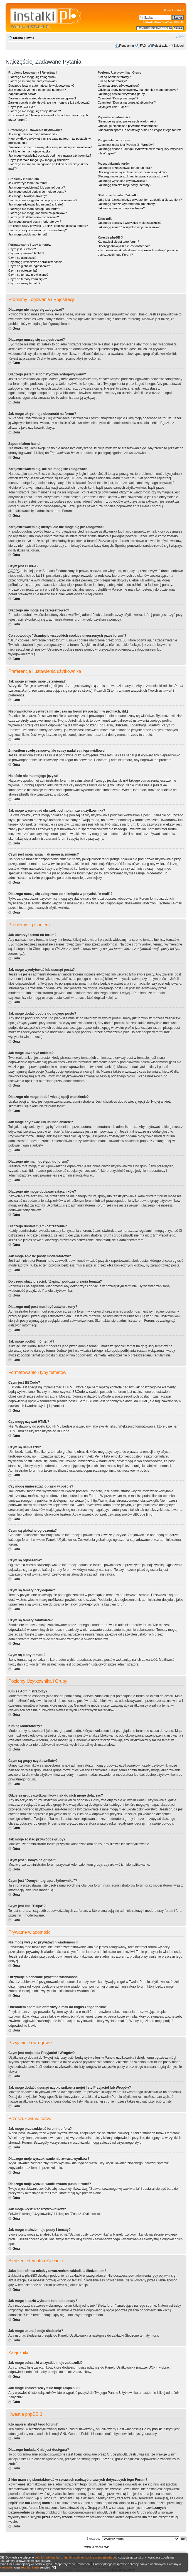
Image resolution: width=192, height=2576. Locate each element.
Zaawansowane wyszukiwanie (163, 21)
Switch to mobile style (96, 2547)
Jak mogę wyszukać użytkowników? (122, 180)
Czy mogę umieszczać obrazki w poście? (36, 262)
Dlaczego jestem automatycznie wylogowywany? (41, 85)
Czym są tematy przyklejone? (28, 274)
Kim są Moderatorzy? (112, 81)
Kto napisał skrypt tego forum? (118, 241)
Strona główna (23, 37)
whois (120, 2494)
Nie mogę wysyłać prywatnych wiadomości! (127, 121)
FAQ (143, 45)
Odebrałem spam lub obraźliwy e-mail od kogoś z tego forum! (139, 130)
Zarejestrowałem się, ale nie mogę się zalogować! (42, 98)
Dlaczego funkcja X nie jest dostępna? (124, 246)
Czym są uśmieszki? (22, 257)
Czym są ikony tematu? (24, 283)
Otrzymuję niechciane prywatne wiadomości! (128, 125)
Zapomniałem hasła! (22, 94)
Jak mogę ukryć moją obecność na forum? (37, 89)
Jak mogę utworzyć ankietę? (27, 196)
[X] (54, 2567)
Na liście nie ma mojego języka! (29, 151)
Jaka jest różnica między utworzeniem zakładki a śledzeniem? (140, 199)
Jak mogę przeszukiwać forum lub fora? (125, 167)
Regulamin (126, 45)
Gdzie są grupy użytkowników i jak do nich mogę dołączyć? (138, 89)
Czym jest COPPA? (21, 107)
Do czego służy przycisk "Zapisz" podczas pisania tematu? (48, 225)
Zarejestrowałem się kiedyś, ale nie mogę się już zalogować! (49, 102)
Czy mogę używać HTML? (26, 253)
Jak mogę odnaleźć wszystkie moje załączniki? (129, 222)
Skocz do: (93, 2538)
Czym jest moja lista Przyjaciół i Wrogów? (126, 144)
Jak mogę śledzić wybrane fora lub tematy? (127, 203)
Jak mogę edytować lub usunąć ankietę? (35, 204)
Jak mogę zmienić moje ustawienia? (32, 134)
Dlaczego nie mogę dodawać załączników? (37, 213)
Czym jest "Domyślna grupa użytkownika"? (127, 102)
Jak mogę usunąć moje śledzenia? (121, 208)
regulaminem (30, 2567)
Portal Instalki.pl (174, 10)
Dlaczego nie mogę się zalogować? (32, 77)
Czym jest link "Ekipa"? (113, 107)
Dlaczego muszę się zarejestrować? (32, 81)
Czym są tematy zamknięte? (27, 279)
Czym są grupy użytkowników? (118, 85)
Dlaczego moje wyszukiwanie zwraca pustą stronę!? (133, 176)
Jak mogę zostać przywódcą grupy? (122, 94)
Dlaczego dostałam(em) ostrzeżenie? (33, 217)
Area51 (107, 2459)
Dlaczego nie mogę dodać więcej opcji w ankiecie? (42, 200)
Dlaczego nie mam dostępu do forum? (34, 208)
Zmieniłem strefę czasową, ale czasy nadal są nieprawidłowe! (50, 147)
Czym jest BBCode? (22, 249)
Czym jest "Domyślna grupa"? (118, 98)
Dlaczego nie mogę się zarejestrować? (34, 111)
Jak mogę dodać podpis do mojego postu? (37, 191)
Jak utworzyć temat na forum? (28, 183)
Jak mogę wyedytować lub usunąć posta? (36, 187)
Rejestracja (160, 45)
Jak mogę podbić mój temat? (28, 234)
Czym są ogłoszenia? (23, 270)
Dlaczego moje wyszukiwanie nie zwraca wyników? (132, 172)
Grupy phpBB (152, 2429)
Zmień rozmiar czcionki (180, 36)
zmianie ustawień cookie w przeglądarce (88, 2557)
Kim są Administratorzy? (114, 77)
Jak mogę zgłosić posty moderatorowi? (34, 221)
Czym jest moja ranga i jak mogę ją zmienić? (38, 160)
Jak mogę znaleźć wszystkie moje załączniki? (128, 227)
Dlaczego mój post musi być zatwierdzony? (37, 230)
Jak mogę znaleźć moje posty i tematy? (124, 185)
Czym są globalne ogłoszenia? (29, 266)
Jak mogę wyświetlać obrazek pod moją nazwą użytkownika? (49, 155)
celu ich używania (47, 2557)
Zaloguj (179, 45)
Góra (16, 328)
